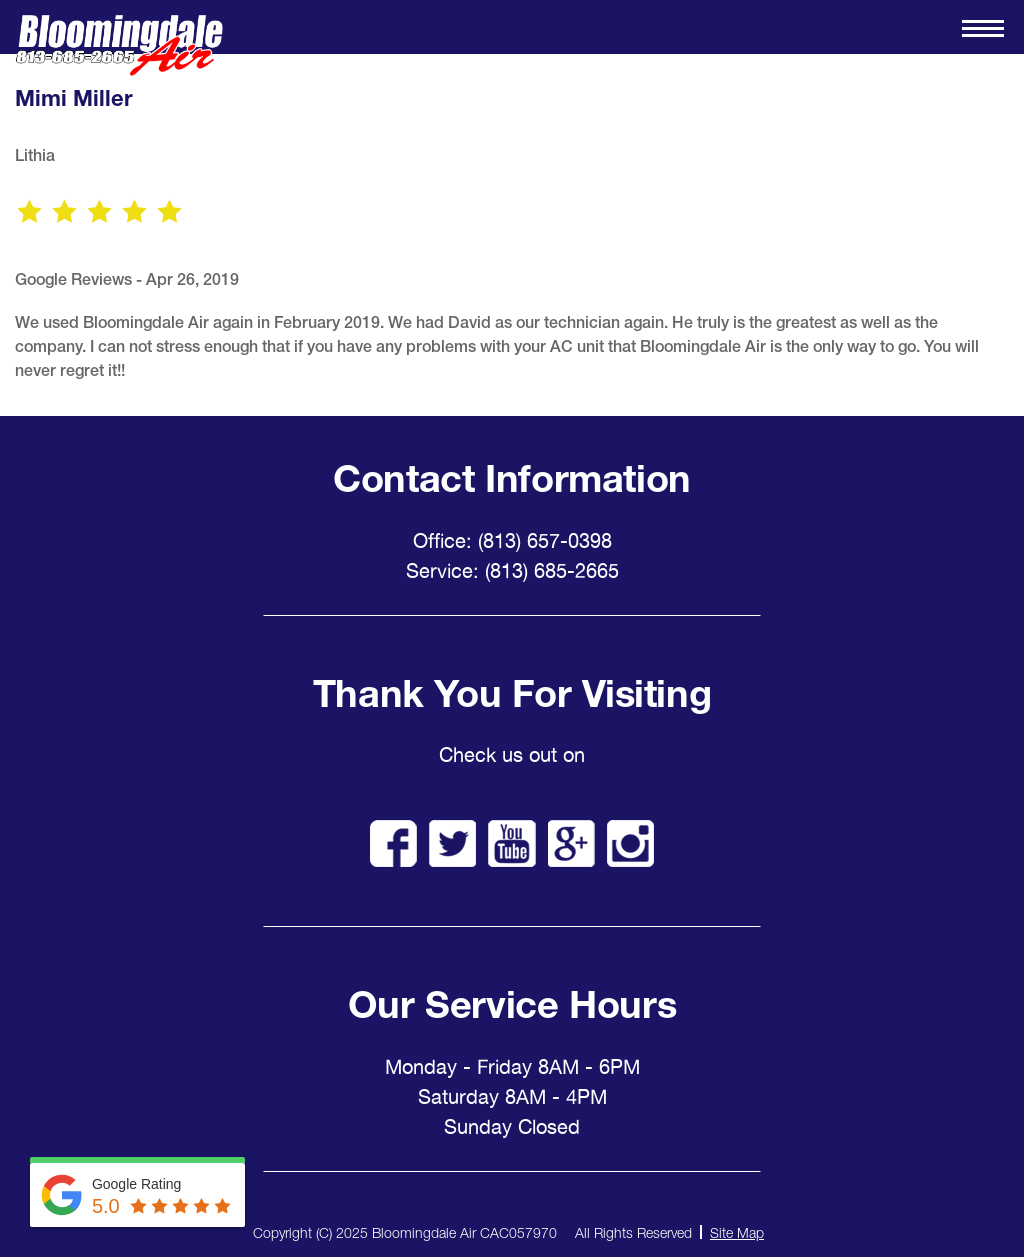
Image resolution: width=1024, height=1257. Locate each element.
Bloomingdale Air (119, 45)
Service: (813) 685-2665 (512, 571)
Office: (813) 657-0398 (512, 541)
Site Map (737, 1232)
